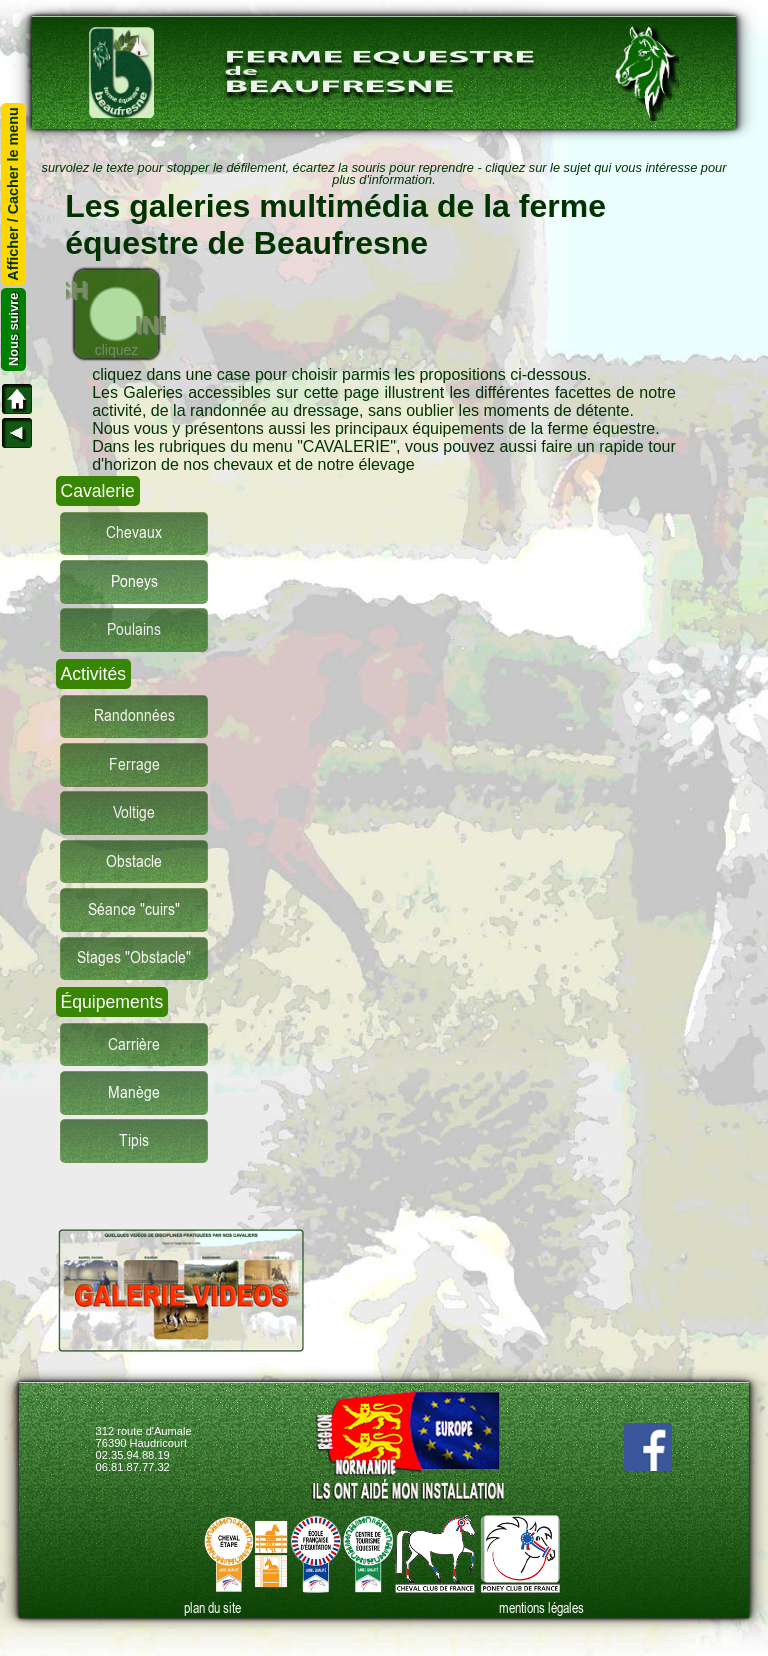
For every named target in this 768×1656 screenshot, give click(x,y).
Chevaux (134, 532)
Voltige (134, 812)
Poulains (134, 629)
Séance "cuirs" (134, 909)
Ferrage (134, 764)
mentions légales (541, 1608)
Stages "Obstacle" (134, 957)
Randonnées (134, 715)
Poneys (134, 581)
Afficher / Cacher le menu (14, 194)
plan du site (212, 1608)
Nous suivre (13, 329)
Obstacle (134, 861)
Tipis (134, 1140)
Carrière (134, 1044)
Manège (134, 1092)
